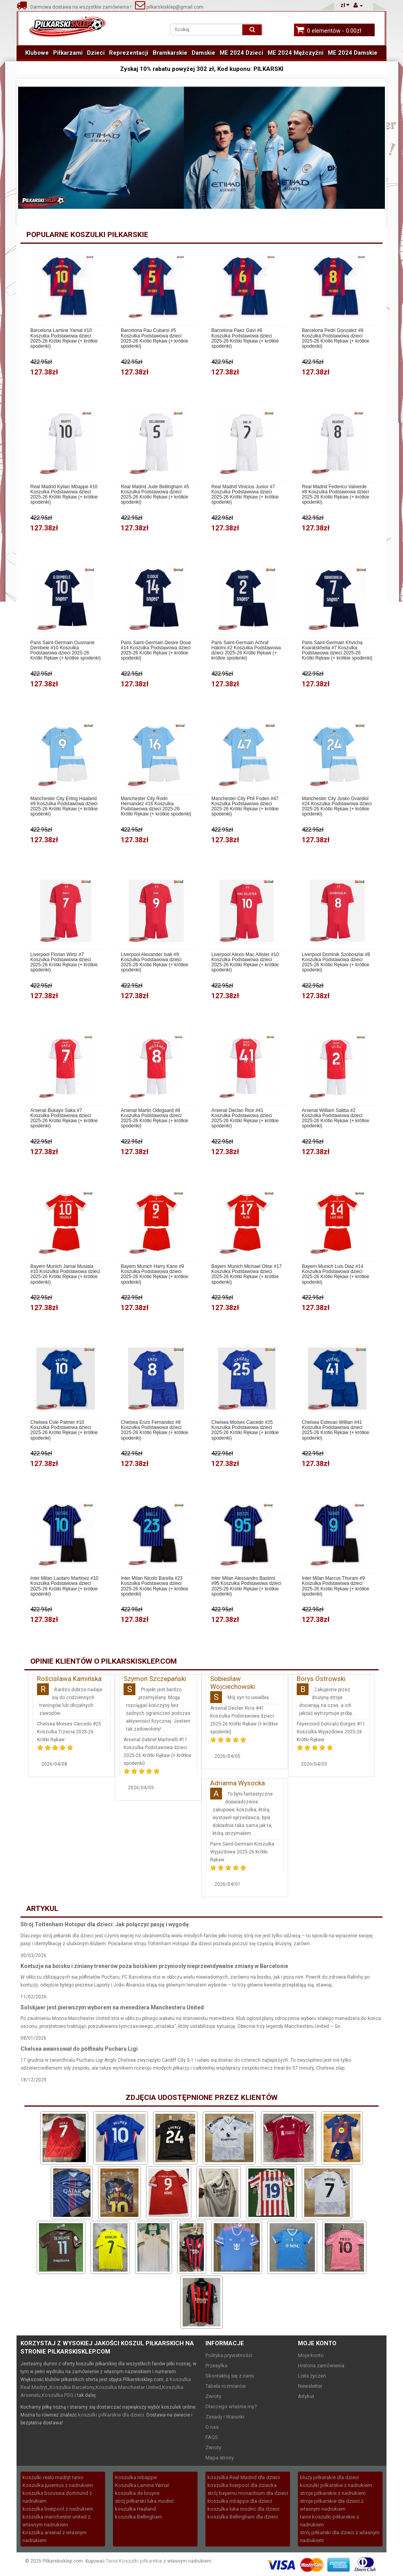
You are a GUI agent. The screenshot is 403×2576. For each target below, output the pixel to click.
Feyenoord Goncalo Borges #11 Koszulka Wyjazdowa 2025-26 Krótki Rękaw (331, 1731)
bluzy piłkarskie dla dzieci (329, 2477)
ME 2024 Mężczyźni (296, 52)
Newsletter (310, 2386)
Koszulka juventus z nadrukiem (57, 2485)
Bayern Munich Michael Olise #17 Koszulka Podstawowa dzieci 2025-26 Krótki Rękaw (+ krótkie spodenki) (246, 1274)
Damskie (203, 52)
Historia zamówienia (321, 2365)
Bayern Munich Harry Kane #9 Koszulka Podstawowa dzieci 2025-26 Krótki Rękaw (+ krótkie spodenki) (154, 1274)
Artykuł (306, 2396)
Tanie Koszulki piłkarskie (134, 2561)
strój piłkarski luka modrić (144, 2501)
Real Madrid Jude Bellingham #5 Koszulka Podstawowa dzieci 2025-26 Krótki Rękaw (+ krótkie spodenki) (155, 494)
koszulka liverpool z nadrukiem (57, 2509)
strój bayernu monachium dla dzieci (247, 2493)
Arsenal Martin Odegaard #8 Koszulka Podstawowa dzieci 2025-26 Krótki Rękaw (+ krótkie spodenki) (154, 1118)
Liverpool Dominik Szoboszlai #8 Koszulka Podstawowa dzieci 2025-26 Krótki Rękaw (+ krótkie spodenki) (336, 962)
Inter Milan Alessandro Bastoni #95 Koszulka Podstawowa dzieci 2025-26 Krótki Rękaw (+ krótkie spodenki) (246, 1586)
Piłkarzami (68, 52)
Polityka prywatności (228, 2355)
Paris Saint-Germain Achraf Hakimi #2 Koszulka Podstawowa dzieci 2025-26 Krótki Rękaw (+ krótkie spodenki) (246, 650)
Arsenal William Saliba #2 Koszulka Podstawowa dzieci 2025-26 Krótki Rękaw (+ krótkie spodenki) (335, 1118)
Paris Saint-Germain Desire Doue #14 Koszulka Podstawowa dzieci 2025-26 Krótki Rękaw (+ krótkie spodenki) (156, 650)
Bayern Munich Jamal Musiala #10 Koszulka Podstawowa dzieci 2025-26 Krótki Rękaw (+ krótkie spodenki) (65, 1274)
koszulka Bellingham (138, 2517)
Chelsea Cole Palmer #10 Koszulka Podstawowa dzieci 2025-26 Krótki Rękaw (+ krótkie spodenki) (64, 1430)
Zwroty (213, 2396)
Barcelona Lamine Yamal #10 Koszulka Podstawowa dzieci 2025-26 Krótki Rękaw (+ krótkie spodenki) (64, 338)
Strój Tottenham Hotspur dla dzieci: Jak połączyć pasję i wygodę (104, 1924)
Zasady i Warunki (224, 2417)
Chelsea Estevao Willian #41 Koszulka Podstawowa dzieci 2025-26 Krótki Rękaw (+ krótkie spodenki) (335, 1430)
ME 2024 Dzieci (241, 52)
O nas (211, 2427)
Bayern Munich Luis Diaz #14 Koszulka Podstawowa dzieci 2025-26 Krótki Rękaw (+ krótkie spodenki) (335, 1274)
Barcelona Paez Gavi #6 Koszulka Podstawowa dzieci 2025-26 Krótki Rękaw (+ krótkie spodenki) (245, 338)
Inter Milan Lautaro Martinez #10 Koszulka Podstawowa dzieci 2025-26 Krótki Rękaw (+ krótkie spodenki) (64, 1586)
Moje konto (311, 2355)
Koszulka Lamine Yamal (142, 2485)
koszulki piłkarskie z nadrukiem (336, 2485)
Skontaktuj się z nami (229, 2376)
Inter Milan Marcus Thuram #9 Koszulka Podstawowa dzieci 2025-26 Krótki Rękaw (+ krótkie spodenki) (335, 1586)
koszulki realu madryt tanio (52, 2477)
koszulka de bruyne (137, 2493)
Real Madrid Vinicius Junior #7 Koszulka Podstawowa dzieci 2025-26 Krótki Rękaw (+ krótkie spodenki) (245, 494)
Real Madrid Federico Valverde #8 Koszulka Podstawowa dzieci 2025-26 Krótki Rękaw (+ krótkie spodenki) (335, 494)
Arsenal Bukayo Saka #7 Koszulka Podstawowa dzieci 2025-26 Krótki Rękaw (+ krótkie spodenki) (64, 1118)
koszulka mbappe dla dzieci (239, 2501)
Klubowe (37, 52)
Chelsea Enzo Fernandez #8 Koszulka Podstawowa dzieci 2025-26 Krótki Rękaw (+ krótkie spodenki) (154, 1430)
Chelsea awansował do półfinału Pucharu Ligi (79, 2049)
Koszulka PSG (58, 2395)
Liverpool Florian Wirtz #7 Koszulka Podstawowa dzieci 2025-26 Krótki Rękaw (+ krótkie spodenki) (64, 962)
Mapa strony (219, 2458)
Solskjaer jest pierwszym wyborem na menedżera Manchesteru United (112, 2007)
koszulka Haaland (135, 2509)
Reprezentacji (128, 52)
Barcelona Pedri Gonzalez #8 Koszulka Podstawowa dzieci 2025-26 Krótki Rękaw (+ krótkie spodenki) (335, 338)
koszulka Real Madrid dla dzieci (243, 2477)
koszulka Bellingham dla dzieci (242, 2517)
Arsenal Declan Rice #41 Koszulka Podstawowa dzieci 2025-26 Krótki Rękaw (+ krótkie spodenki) (245, 1118)
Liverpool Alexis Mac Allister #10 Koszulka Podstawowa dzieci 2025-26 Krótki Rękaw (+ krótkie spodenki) (245, 962)
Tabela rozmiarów (225, 2386)
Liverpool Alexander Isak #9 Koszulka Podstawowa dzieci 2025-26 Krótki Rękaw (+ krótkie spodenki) (154, 962)
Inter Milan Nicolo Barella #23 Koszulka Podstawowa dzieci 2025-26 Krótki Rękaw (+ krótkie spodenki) (154, 1586)
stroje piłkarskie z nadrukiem (333, 2493)
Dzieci (96, 52)
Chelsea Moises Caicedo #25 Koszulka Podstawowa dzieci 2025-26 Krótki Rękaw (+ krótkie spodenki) (245, 1430)
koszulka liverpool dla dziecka (242, 2485)
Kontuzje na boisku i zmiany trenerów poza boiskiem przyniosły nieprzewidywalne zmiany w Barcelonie (154, 1966)
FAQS (211, 2437)
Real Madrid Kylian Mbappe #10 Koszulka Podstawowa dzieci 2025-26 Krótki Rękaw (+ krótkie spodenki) (64, 494)
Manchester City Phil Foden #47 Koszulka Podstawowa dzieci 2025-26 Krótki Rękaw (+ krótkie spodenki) (245, 806)
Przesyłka (216, 2365)
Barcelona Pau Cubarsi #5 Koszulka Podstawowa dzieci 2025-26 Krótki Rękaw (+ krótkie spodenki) (154, 338)
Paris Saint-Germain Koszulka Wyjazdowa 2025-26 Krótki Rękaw (242, 1852)
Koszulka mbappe (136, 2477)
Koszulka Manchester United (128, 2387)
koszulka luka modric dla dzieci (243, 2509)
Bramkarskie (170, 52)
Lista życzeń (312, 2376)
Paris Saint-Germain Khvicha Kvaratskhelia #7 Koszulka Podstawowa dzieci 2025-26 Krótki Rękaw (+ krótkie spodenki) (337, 650)
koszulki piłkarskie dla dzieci (111, 2415)
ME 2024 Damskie (352, 52)
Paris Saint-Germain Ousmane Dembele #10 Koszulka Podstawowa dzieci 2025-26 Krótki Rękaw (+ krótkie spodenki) (65, 650)
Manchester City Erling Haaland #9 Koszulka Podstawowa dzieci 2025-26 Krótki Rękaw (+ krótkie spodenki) (64, 806)
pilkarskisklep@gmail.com (169, 7)
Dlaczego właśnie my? (231, 2406)
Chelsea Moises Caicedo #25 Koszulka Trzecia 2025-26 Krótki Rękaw (69, 1731)
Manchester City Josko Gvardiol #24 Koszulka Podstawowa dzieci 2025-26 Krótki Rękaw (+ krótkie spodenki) (337, 806)
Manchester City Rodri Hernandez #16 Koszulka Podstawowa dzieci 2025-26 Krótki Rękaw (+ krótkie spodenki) (156, 806)
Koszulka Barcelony (72, 2387)
